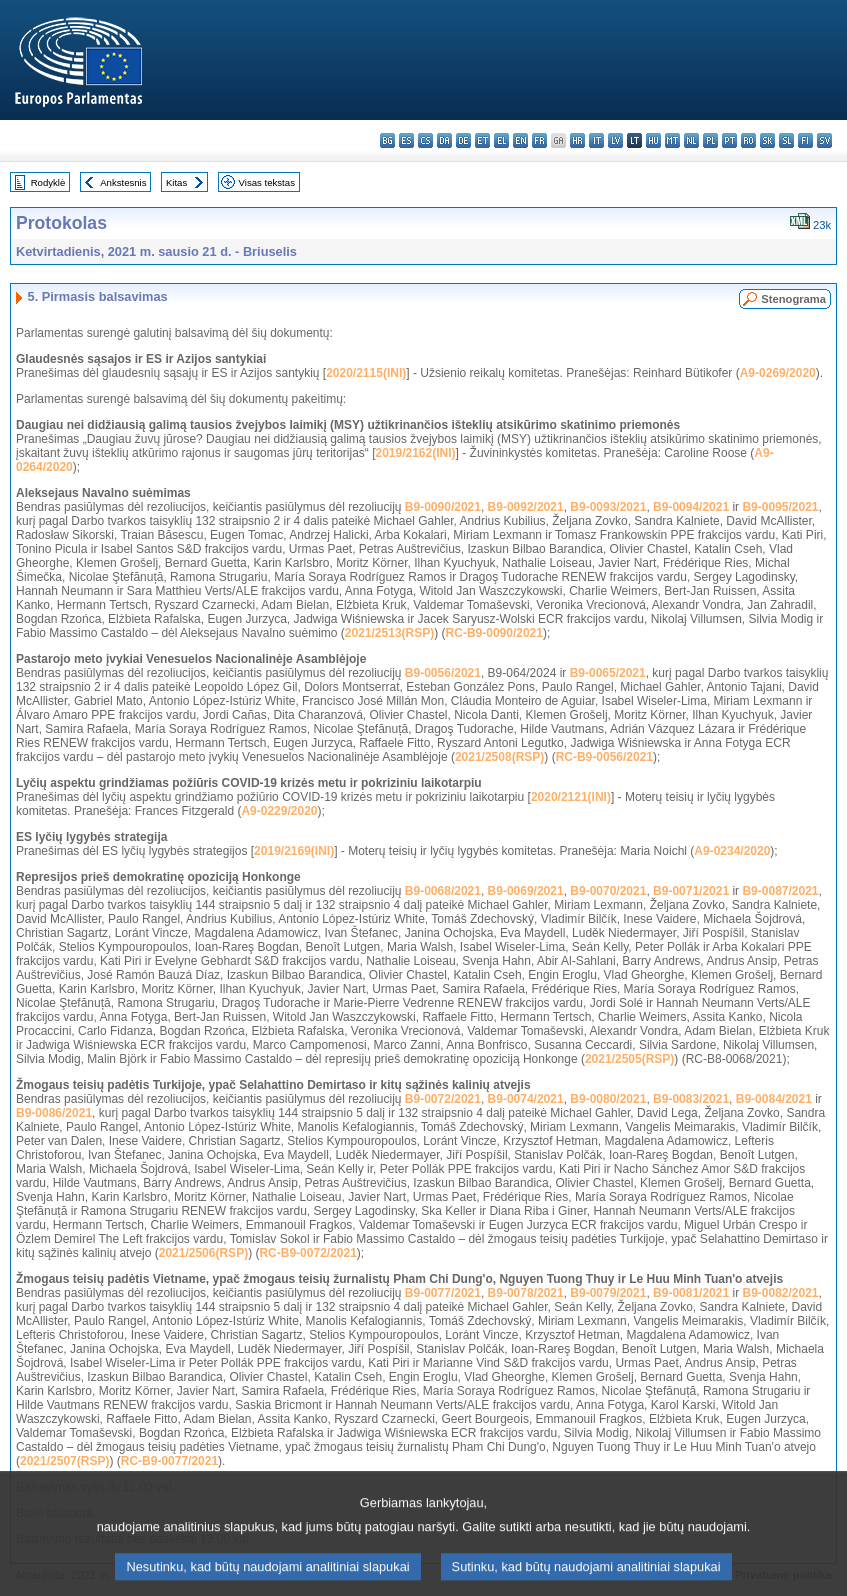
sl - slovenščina (786, 140)
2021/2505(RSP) (629, 1059)
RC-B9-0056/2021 (604, 757)
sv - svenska (824, 140)
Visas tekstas (267, 182)
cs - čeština (425, 140)
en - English (520, 140)
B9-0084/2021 (774, 1099)
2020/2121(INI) (571, 797)
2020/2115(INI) (366, 373)
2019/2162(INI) (415, 453)
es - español (406, 140)
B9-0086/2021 (54, 1113)
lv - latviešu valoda (615, 140)
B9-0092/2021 (526, 507)
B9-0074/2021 (526, 1099)
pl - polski (710, 140)
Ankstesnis (123, 182)
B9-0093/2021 (608, 507)
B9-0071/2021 (691, 891)
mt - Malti (672, 140)
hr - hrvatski (577, 140)
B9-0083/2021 (691, 1099)
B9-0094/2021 (691, 507)
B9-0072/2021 (443, 1099)
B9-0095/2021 (780, 507)
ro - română (748, 140)
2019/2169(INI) (294, 851)
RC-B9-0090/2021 (494, 633)
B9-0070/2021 (608, 891)
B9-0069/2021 (526, 891)
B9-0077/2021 (443, 1293)
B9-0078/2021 (526, 1293)
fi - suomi (805, 140)
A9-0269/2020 (778, 373)
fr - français (539, 140)
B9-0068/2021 (443, 891)
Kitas (176, 182)
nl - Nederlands (691, 140)
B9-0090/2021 (443, 507)
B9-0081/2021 (691, 1293)
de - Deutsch (463, 140)
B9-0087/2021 (780, 891)
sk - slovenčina (767, 140)
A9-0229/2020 (279, 811)
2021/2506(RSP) (203, 1253)
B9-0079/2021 (608, 1293)
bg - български (387, 140)
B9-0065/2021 (608, 673)
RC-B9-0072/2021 (307, 1253)
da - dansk (444, 140)
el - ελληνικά (501, 140)
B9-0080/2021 (608, 1099)
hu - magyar (653, 140)
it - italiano (596, 140)
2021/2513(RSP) (389, 633)
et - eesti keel (482, 140)
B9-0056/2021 (443, 673)
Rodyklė (48, 182)
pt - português (729, 140)
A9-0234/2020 (732, 851)
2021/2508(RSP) (499, 757)
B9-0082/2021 (780, 1293)
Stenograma (793, 299)
